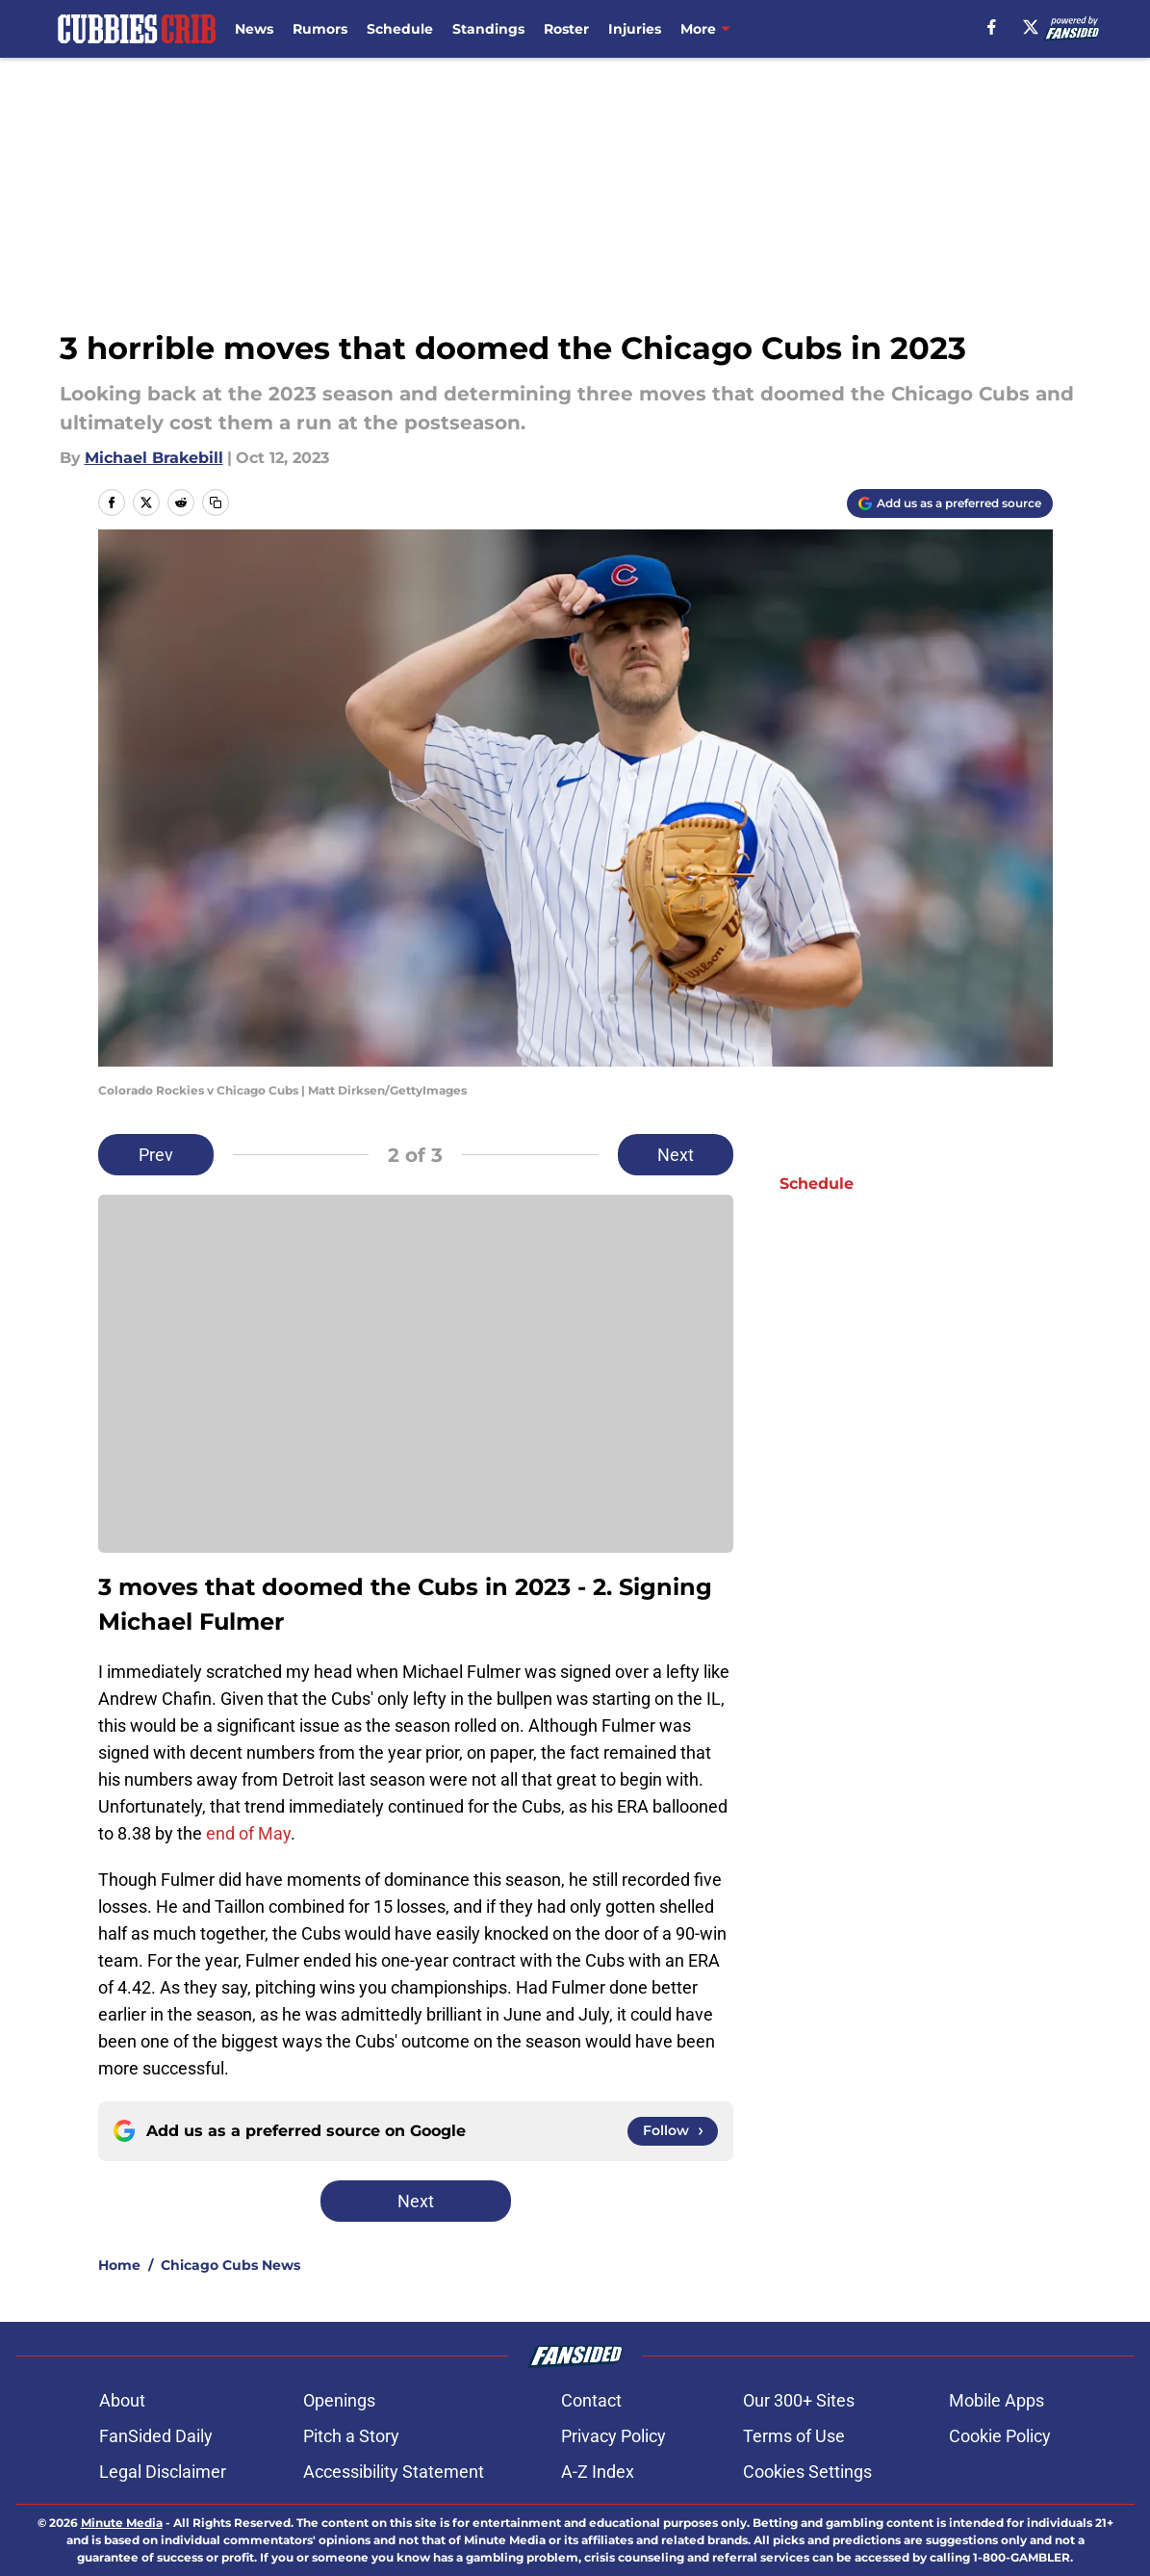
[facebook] (991, 27)
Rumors (320, 29)
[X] (1030, 27)
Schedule (400, 29)
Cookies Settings (807, 2471)
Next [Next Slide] (675, 1155)
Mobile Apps (996, 2400)
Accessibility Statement (393, 2471)
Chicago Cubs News (230, 2265)
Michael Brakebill (154, 458)
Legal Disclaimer (162, 2471)
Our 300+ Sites (799, 2400)
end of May (248, 1833)
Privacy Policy (613, 2436)
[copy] (215, 502)
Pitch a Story (351, 2436)
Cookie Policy (1000, 2436)
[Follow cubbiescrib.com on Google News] (672, 2131)
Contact (591, 2400)
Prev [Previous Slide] (156, 1155)
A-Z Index (597, 2471)
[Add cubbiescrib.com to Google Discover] (950, 503)
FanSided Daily (156, 2436)
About (122, 2400)
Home (119, 2265)
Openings (339, 2400)
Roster (566, 29)
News (254, 29)
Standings (488, 29)
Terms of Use (794, 2436)
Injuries (634, 29)
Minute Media (122, 2522)
